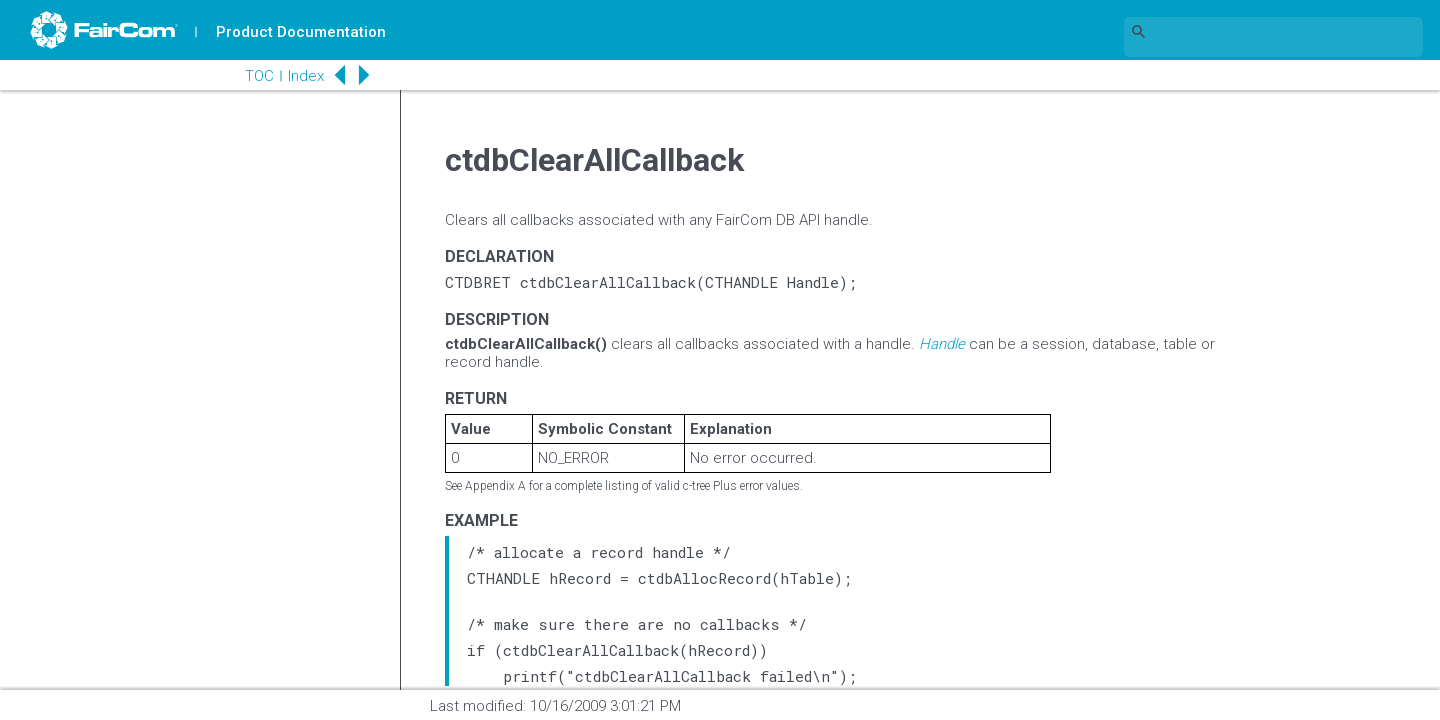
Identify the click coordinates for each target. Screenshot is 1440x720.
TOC (259, 76)
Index (306, 76)
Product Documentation (301, 32)
